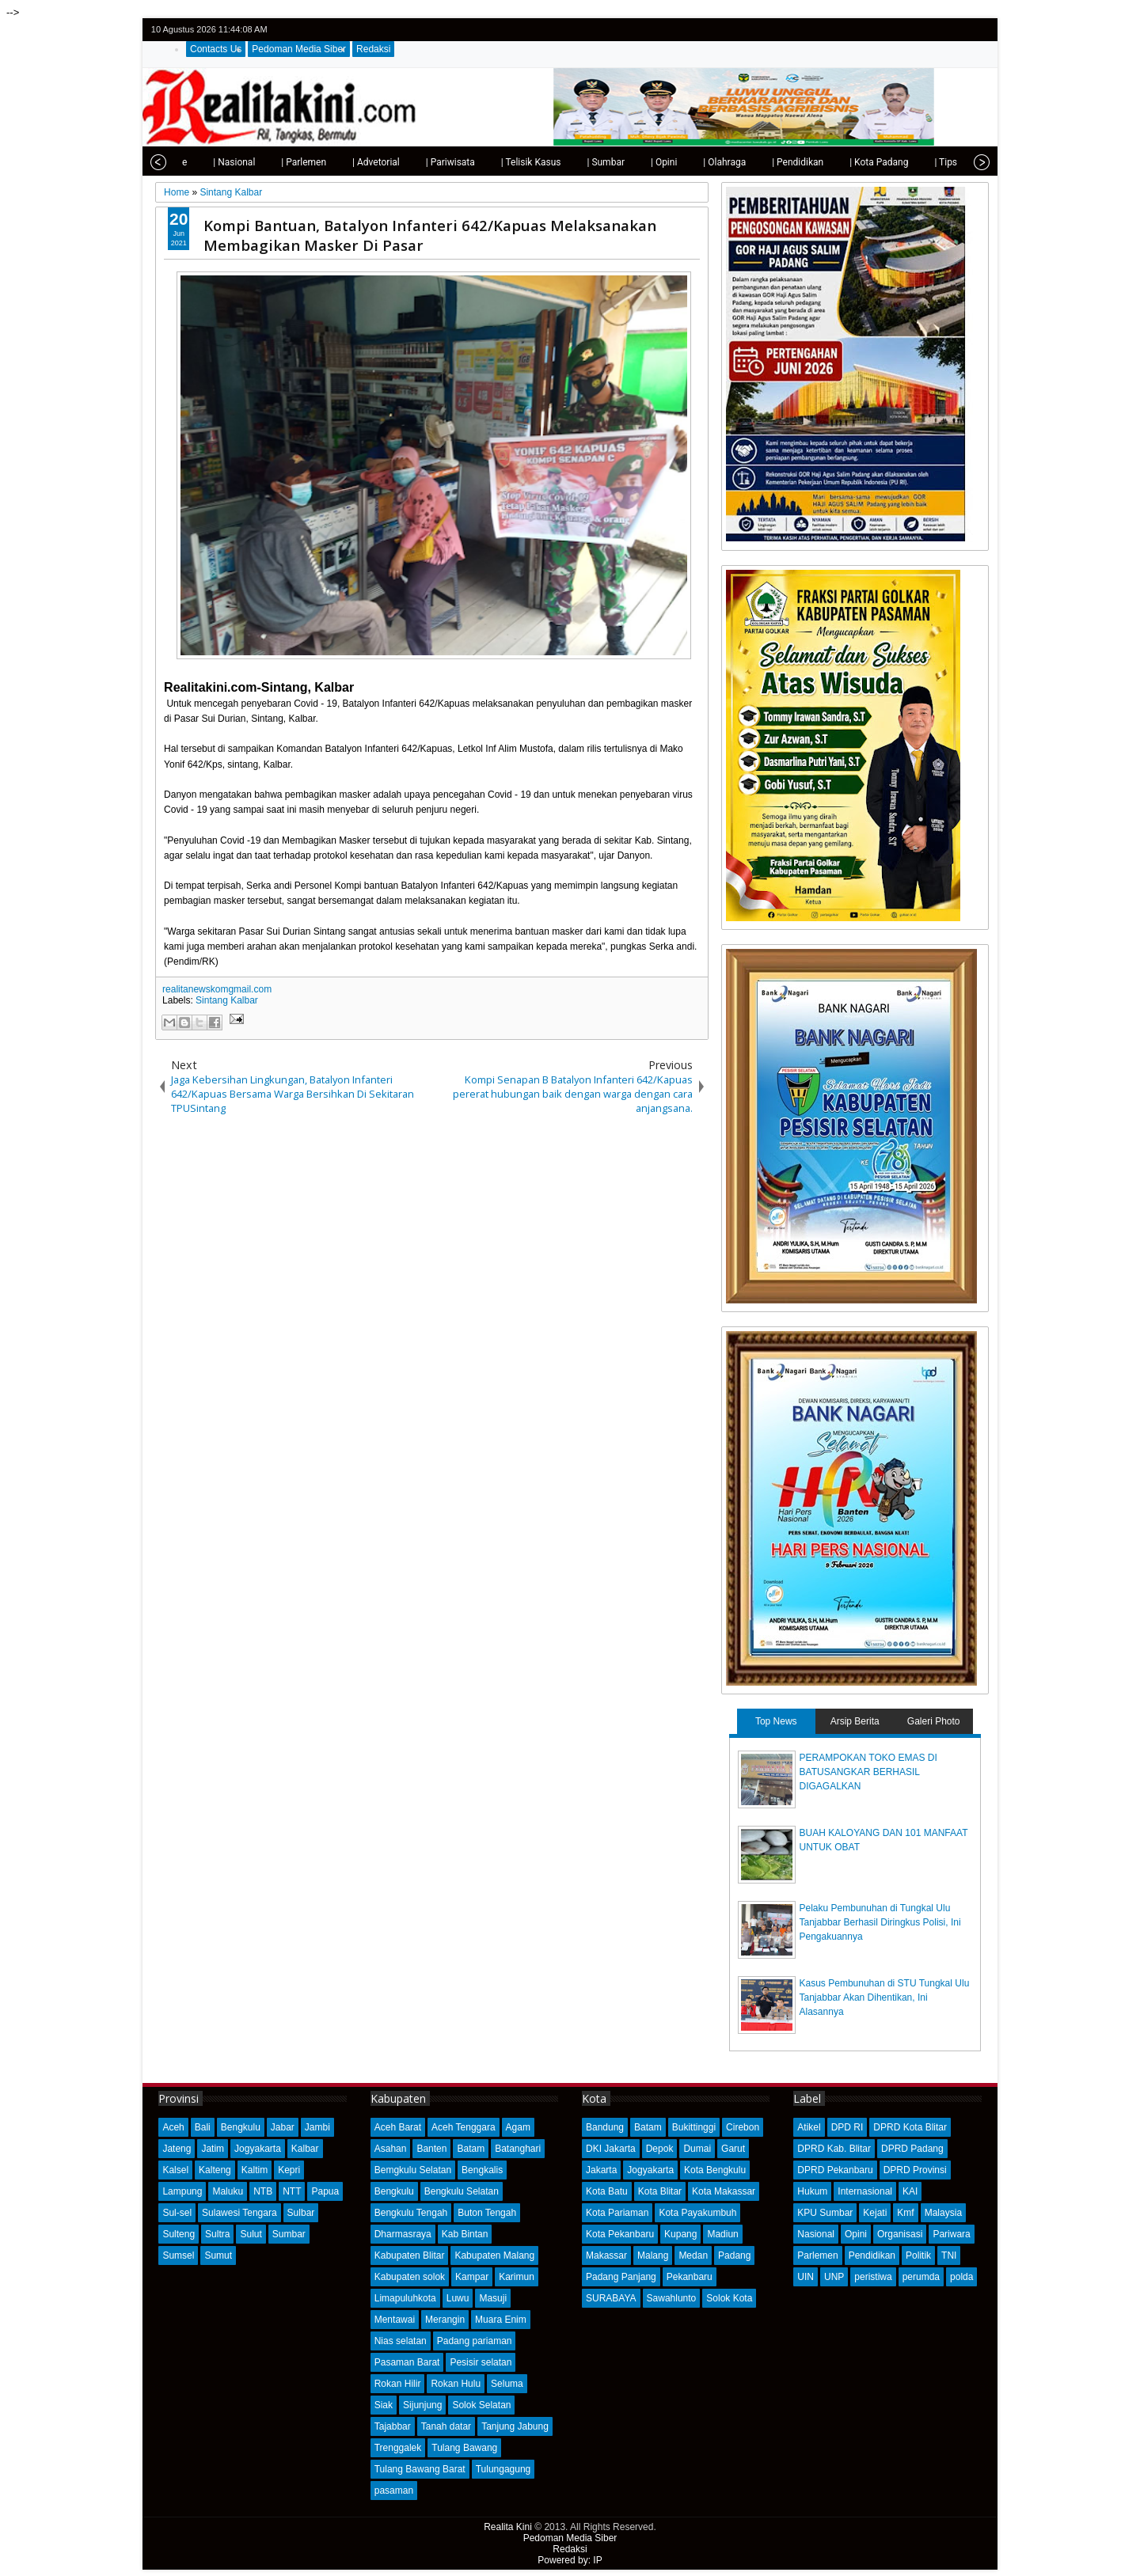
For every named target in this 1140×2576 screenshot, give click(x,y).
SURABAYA (611, 2298)
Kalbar (305, 2148)
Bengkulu (240, 2127)
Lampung (182, 2191)
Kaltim (254, 2170)
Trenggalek (398, 2447)
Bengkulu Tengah (411, 2212)
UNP (834, 2276)
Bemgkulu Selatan (412, 2170)
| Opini (631, 162)
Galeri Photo (933, 1721)
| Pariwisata (418, 162)
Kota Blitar (660, 2191)
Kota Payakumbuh (697, 2212)
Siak (383, 2405)
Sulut (250, 2234)
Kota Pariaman (617, 2212)
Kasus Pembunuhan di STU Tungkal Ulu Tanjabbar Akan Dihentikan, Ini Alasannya (885, 1997)
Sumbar (289, 2234)
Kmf (905, 2212)
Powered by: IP (570, 2560)
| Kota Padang (846, 162)
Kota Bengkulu (715, 2170)
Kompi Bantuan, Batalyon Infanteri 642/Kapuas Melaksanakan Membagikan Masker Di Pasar (429, 235)
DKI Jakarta (611, 2148)
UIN (805, 2276)
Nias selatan (400, 2340)
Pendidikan (872, 2255)
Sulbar (301, 2212)
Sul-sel (177, 2212)
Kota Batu (607, 2191)
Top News (776, 1721)
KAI (910, 2191)
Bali (203, 2127)
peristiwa (872, 2276)
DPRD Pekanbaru (834, 2170)
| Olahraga (692, 162)
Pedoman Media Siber (299, 49)
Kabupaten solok (409, 2276)
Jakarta (601, 2170)
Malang (652, 2255)
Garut (733, 2148)
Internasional (865, 2191)
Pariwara (951, 2234)
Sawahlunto (672, 2298)
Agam (518, 2127)
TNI (948, 2255)
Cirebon (742, 2127)
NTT (292, 2191)
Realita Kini (508, 2526)
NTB (262, 2191)
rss (978, 29)
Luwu (457, 2298)
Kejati (875, 2212)
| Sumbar (573, 162)
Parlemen (817, 2255)
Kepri (289, 2170)
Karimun (516, 2276)
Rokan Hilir (397, 2383)
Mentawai (394, 2319)
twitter (916, 29)
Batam (470, 2148)
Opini (856, 2234)
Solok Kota (729, 2298)
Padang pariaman (474, 2340)
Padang (734, 2255)
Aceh (173, 2127)
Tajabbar (392, 2426)
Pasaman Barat (407, 2362)
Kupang (680, 2234)
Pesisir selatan (480, 2362)
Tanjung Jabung (515, 2426)
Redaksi (373, 49)
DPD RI (847, 2127)
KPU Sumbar (825, 2212)
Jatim (212, 2148)
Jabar (282, 2127)
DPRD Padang (912, 2148)
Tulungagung (503, 2469)
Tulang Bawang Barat (420, 2469)
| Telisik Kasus (499, 162)
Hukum (812, 2191)
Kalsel (175, 2170)
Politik (918, 2255)
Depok (660, 2148)
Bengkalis (482, 2170)
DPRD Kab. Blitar (834, 2148)
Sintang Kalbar (227, 1000)
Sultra (217, 2234)
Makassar (606, 2255)
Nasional (815, 2234)
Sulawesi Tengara (239, 2212)
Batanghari (518, 2148)
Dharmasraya (402, 2234)
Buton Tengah (487, 2212)
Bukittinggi (694, 2127)
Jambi (317, 2127)
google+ (958, 29)
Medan (693, 2255)
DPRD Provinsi (915, 2170)
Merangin (445, 2319)
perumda (921, 2276)
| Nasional (201, 162)
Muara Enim (500, 2319)
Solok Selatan (481, 2405)
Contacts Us (215, 49)
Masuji (493, 2298)
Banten (431, 2148)
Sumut (218, 2255)
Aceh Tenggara (463, 2127)
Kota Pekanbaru (620, 2234)
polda (961, 2276)
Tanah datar (446, 2426)
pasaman (393, 2490)
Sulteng (178, 2234)
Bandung (605, 2127)
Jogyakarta (257, 2148)
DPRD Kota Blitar (910, 2127)
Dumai (697, 2148)
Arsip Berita (855, 1721)
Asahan (390, 2148)
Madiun (722, 2234)
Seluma (507, 2383)
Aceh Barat (397, 2127)
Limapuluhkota (405, 2298)
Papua (325, 2191)
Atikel (808, 2127)
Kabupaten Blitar (409, 2255)
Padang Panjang (621, 2276)
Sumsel (178, 2255)
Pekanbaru (689, 2276)
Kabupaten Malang (494, 2255)
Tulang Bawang (464, 2447)
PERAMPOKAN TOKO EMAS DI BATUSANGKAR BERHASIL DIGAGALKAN (868, 1772)
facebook (937, 29)
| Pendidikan (765, 162)
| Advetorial (343, 162)
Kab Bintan (465, 2234)
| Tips (913, 162)
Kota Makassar (723, 2191)
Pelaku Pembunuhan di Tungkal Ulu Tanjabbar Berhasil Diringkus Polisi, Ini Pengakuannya (880, 1922)
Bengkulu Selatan (461, 2191)
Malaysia (943, 2212)
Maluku (227, 2191)
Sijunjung (422, 2405)
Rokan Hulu (456, 2383)
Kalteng (215, 2170)
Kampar (471, 2276)
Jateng (176, 2148)
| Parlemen (271, 162)
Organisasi (899, 2234)
